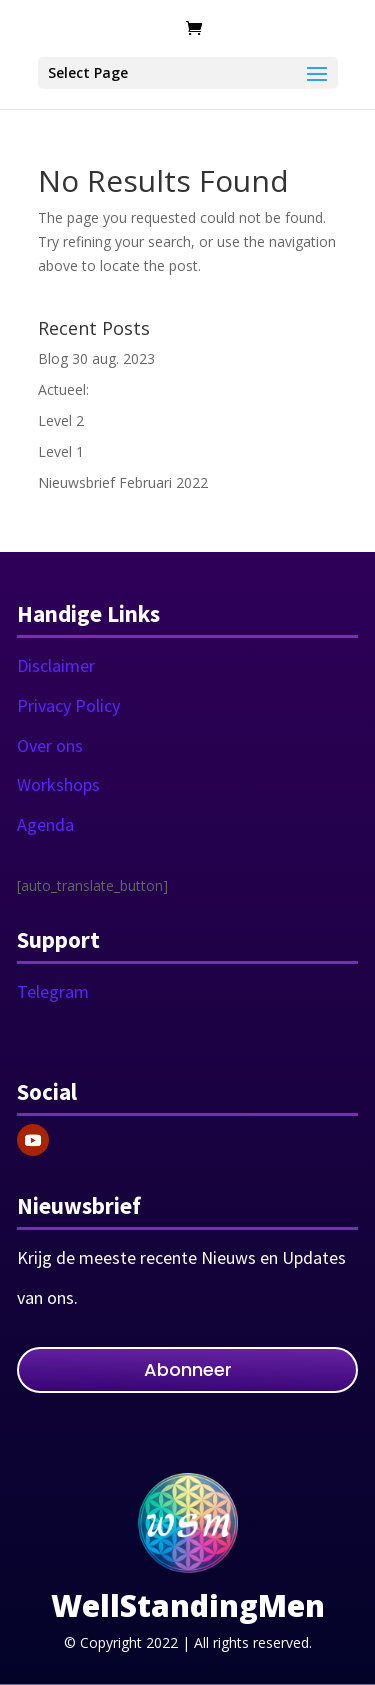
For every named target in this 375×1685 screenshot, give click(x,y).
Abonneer (188, 1369)
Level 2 (61, 420)
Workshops (58, 784)
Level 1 (61, 451)
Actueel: (63, 389)
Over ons (50, 745)
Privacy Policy (68, 705)
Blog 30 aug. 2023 (96, 358)
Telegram (53, 991)
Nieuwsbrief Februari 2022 (123, 482)
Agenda (45, 824)
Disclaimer (56, 665)
